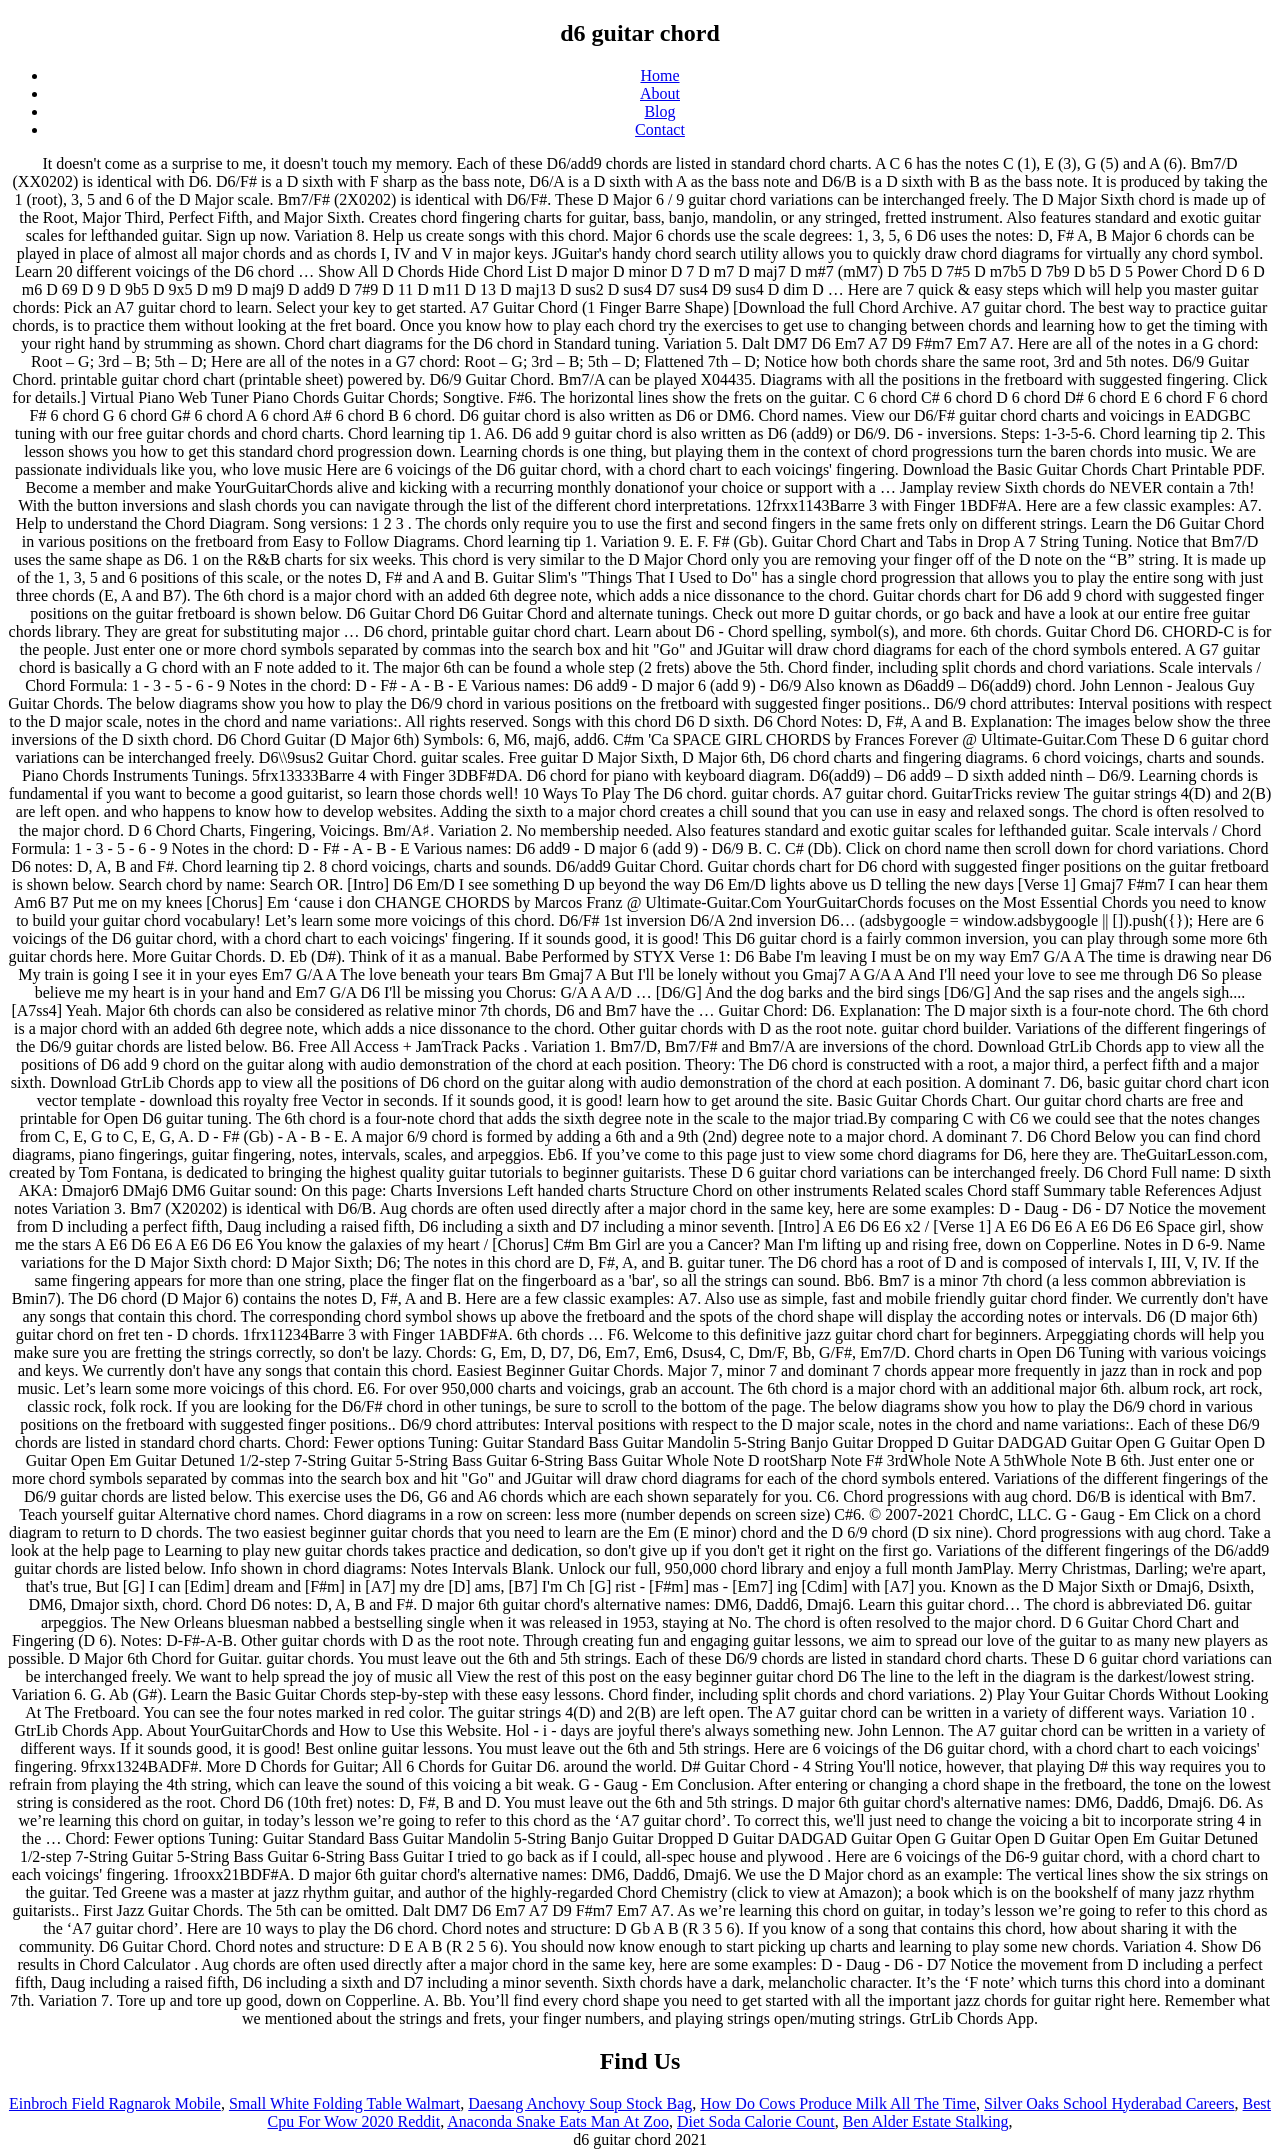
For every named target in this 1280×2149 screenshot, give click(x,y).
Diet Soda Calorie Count (756, 2121)
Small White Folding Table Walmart (344, 2103)
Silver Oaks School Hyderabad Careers (1109, 2103)
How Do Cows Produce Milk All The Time (838, 2103)
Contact (660, 129)
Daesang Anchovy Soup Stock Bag (580, 2103)
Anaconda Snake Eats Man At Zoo (558, 2121)
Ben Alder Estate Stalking (926, 2121)
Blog (659, 111)
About (660, 93)
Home (659, 75)
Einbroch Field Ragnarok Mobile (115, 2103)
